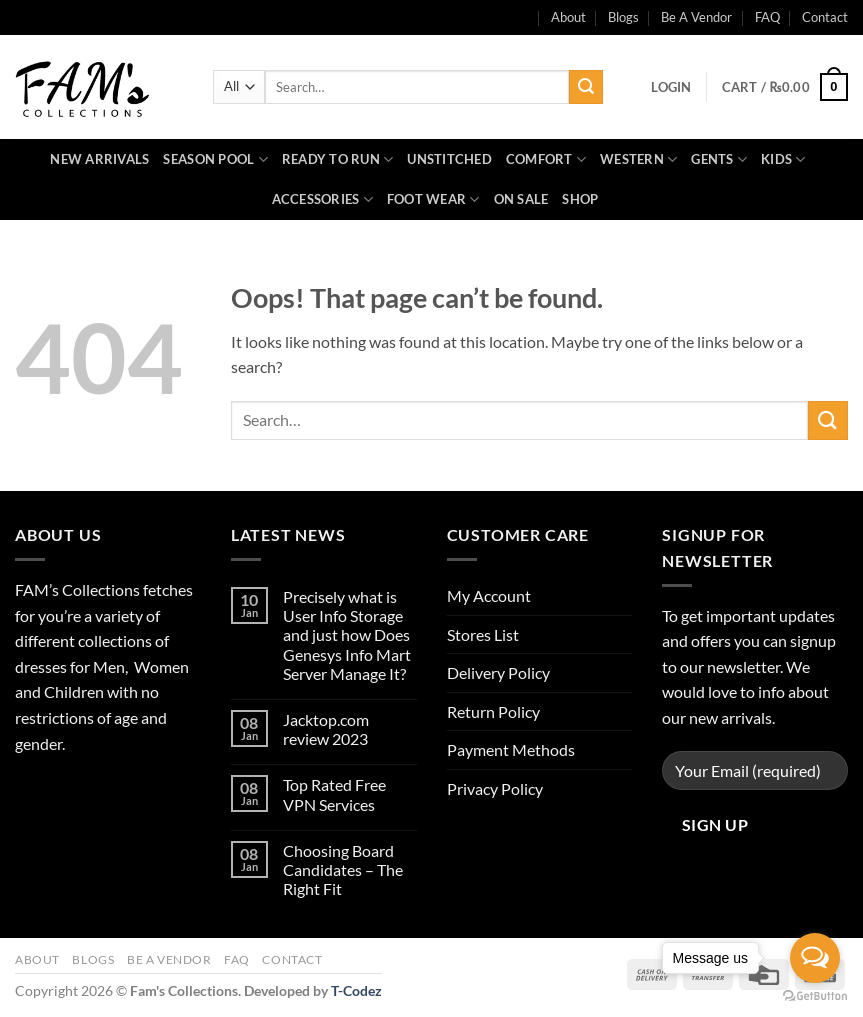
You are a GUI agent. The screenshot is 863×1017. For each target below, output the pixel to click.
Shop (580, 199)
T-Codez (356, 990)
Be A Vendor (696, 17)
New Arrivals (99, 159)
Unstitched (449, 159)
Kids (783, 159)
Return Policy (493, 711)
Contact (825, 17)
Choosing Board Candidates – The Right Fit (343, 869)
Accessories (322, 199)
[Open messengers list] (815, 958)
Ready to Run (338, 159)
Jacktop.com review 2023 (326, 729)
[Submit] (586, 87)
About (37, 959)
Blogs (623, 17)
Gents (719, 159)
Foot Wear (433, 199)
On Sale (521, 199)
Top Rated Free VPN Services (334, 794)
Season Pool (215, 159)
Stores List (483, 634)
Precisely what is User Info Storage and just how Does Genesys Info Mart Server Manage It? (347, 635)
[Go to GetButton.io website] (815, 996)
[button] (671, 87)
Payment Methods (511, 749)
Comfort (546, 159)
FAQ (767, 17)
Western (638, 159)
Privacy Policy (495, 788)
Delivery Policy (498, 672)
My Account (489, 595)
